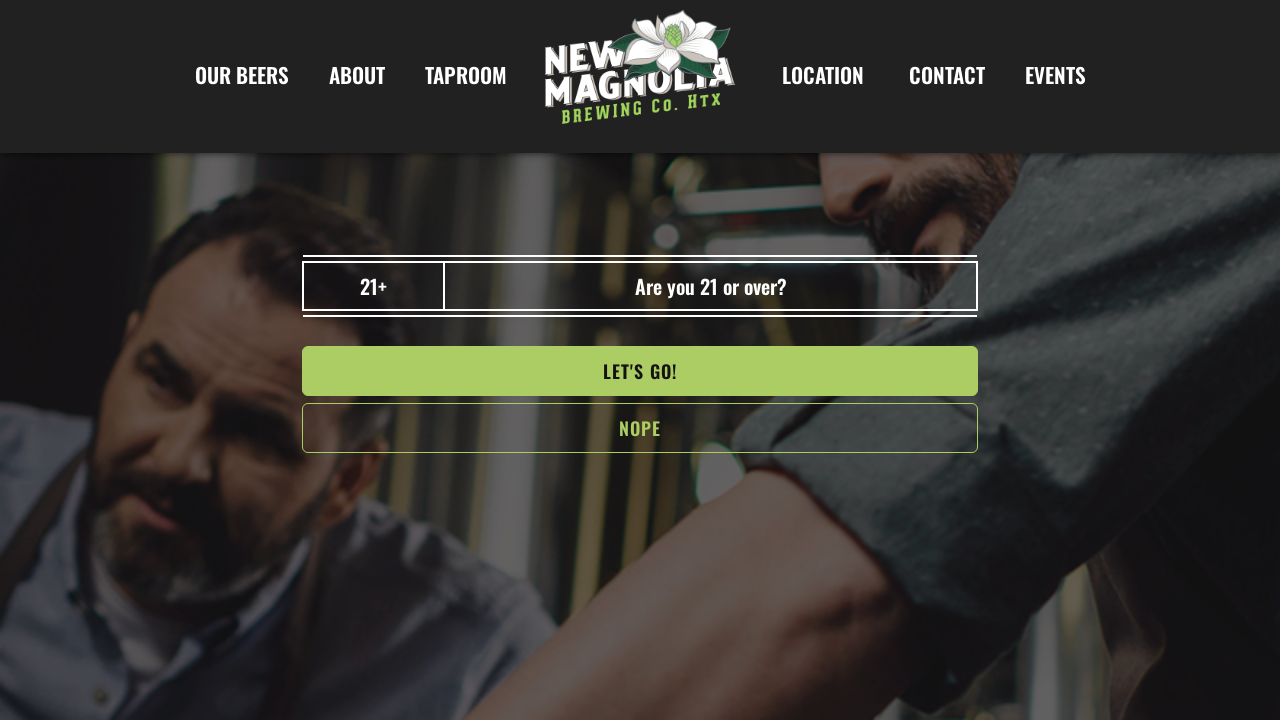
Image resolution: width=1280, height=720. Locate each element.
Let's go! (640, 371)
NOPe (640, 428)
